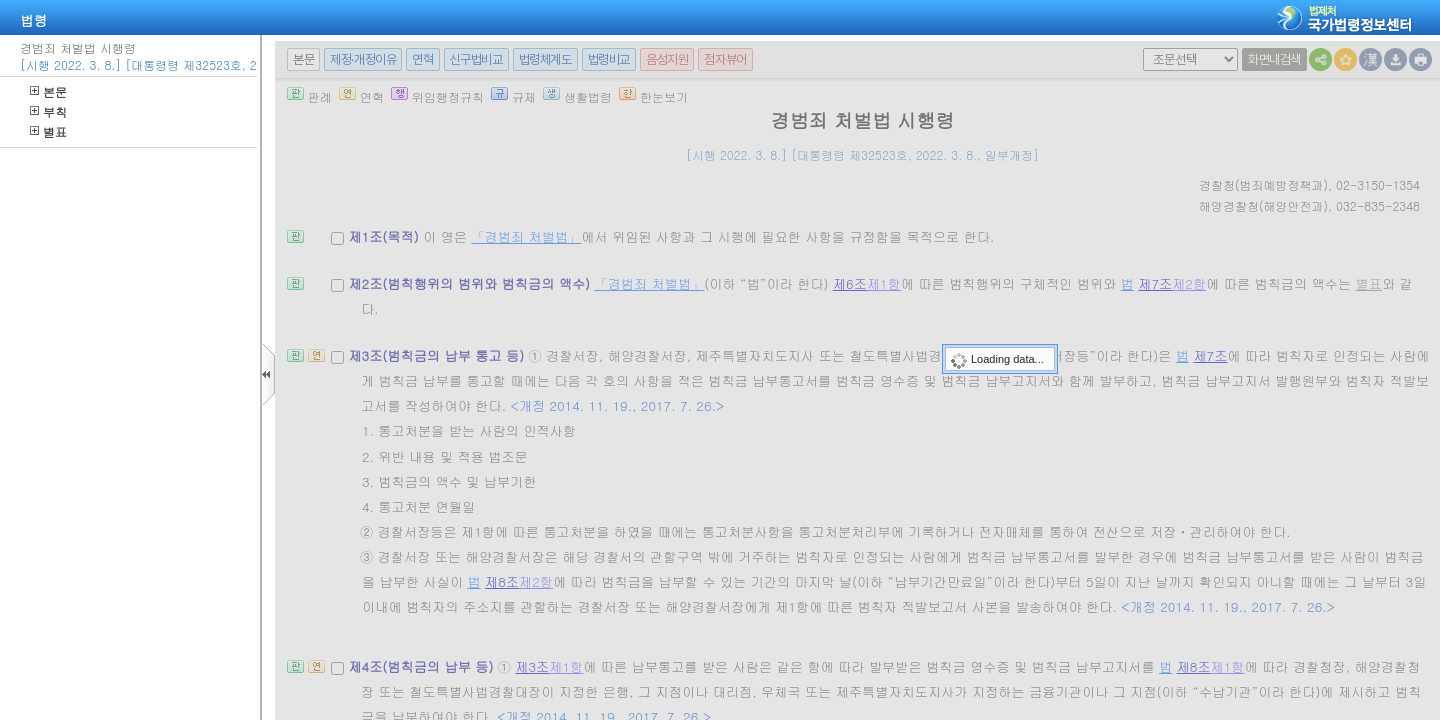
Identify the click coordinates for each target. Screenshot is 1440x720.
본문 (48, 91)
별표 (48, 131)
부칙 (48, 111)
